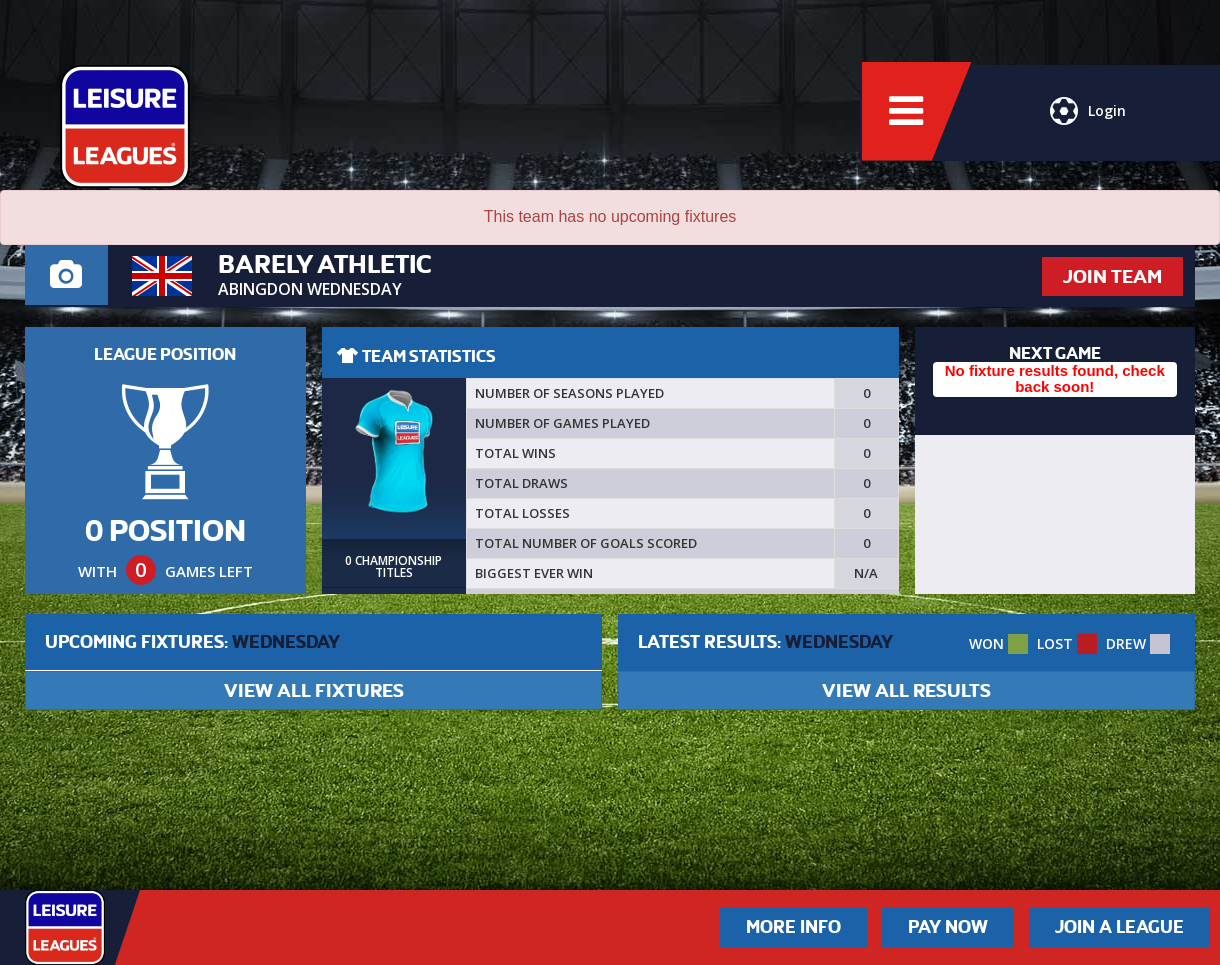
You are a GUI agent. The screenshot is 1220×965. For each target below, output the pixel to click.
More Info (793, 927)
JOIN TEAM (1112, 276)
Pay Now (948, 927)
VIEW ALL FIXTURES (314, 690)
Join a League (1119, 927)
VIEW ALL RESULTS (906, 690)
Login (1088, 115)
